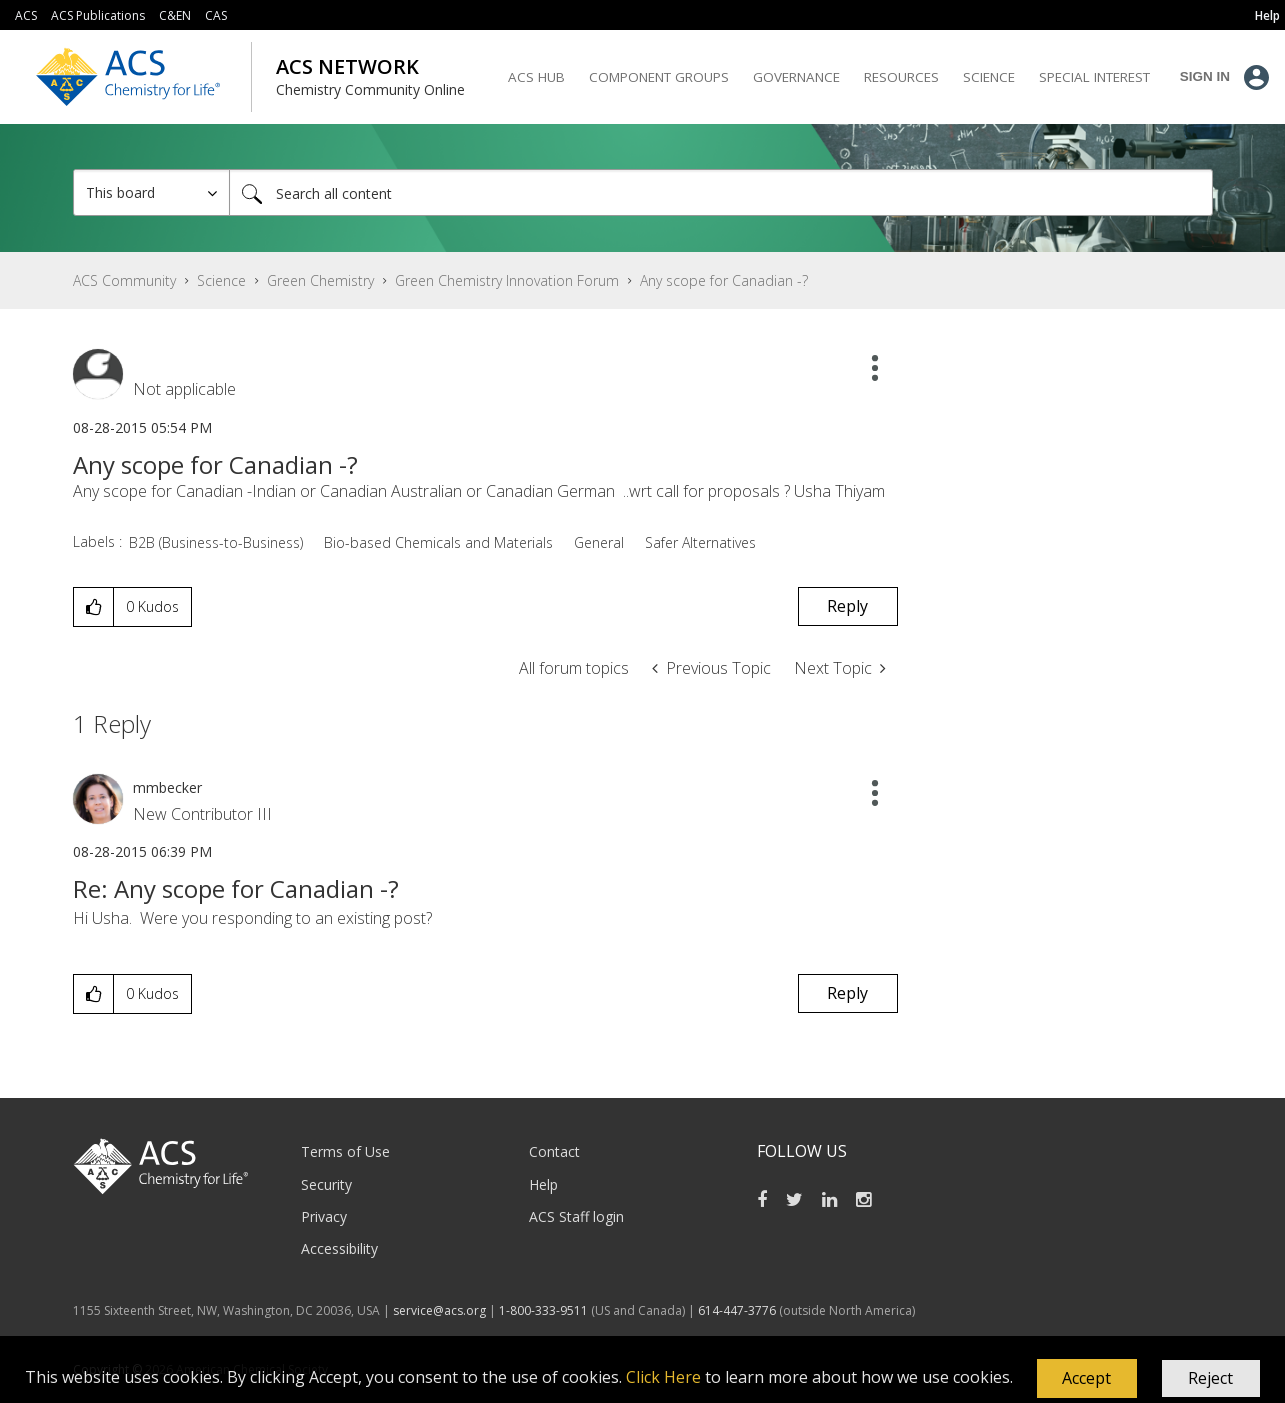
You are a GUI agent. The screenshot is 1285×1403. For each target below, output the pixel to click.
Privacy (324, 1216)
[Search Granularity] (151, 192)
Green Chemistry (320, 280)
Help (543, 1184)
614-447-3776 (738, 1310)
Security (326, 1184)
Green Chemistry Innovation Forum (507, 280)
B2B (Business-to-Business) (216, 542)
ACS (26, 15)
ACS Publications (98, 15)
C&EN (175, 15)
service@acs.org (439, 1310)
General (599, 542)
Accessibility (339, 1248)
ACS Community (124, 280)
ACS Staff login (576, 1216)
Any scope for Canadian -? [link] (724, 280)
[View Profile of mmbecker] (167, 787)
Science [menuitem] (989, 77)
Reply (847, 606)
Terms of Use (345, 1151)
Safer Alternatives (700, 542)
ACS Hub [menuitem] (536, 77)
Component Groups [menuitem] (659, 77)
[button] (1087, 1379)
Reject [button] (1210, 1378)
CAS (216, 15)
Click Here (663, 1377)
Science (221, 280)
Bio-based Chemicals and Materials (438, 542)
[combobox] (721, 192)
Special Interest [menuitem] (1094, 77)
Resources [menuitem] (901, 77)
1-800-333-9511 (543, 1310)
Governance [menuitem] (796, 77)
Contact (554, 1151)
